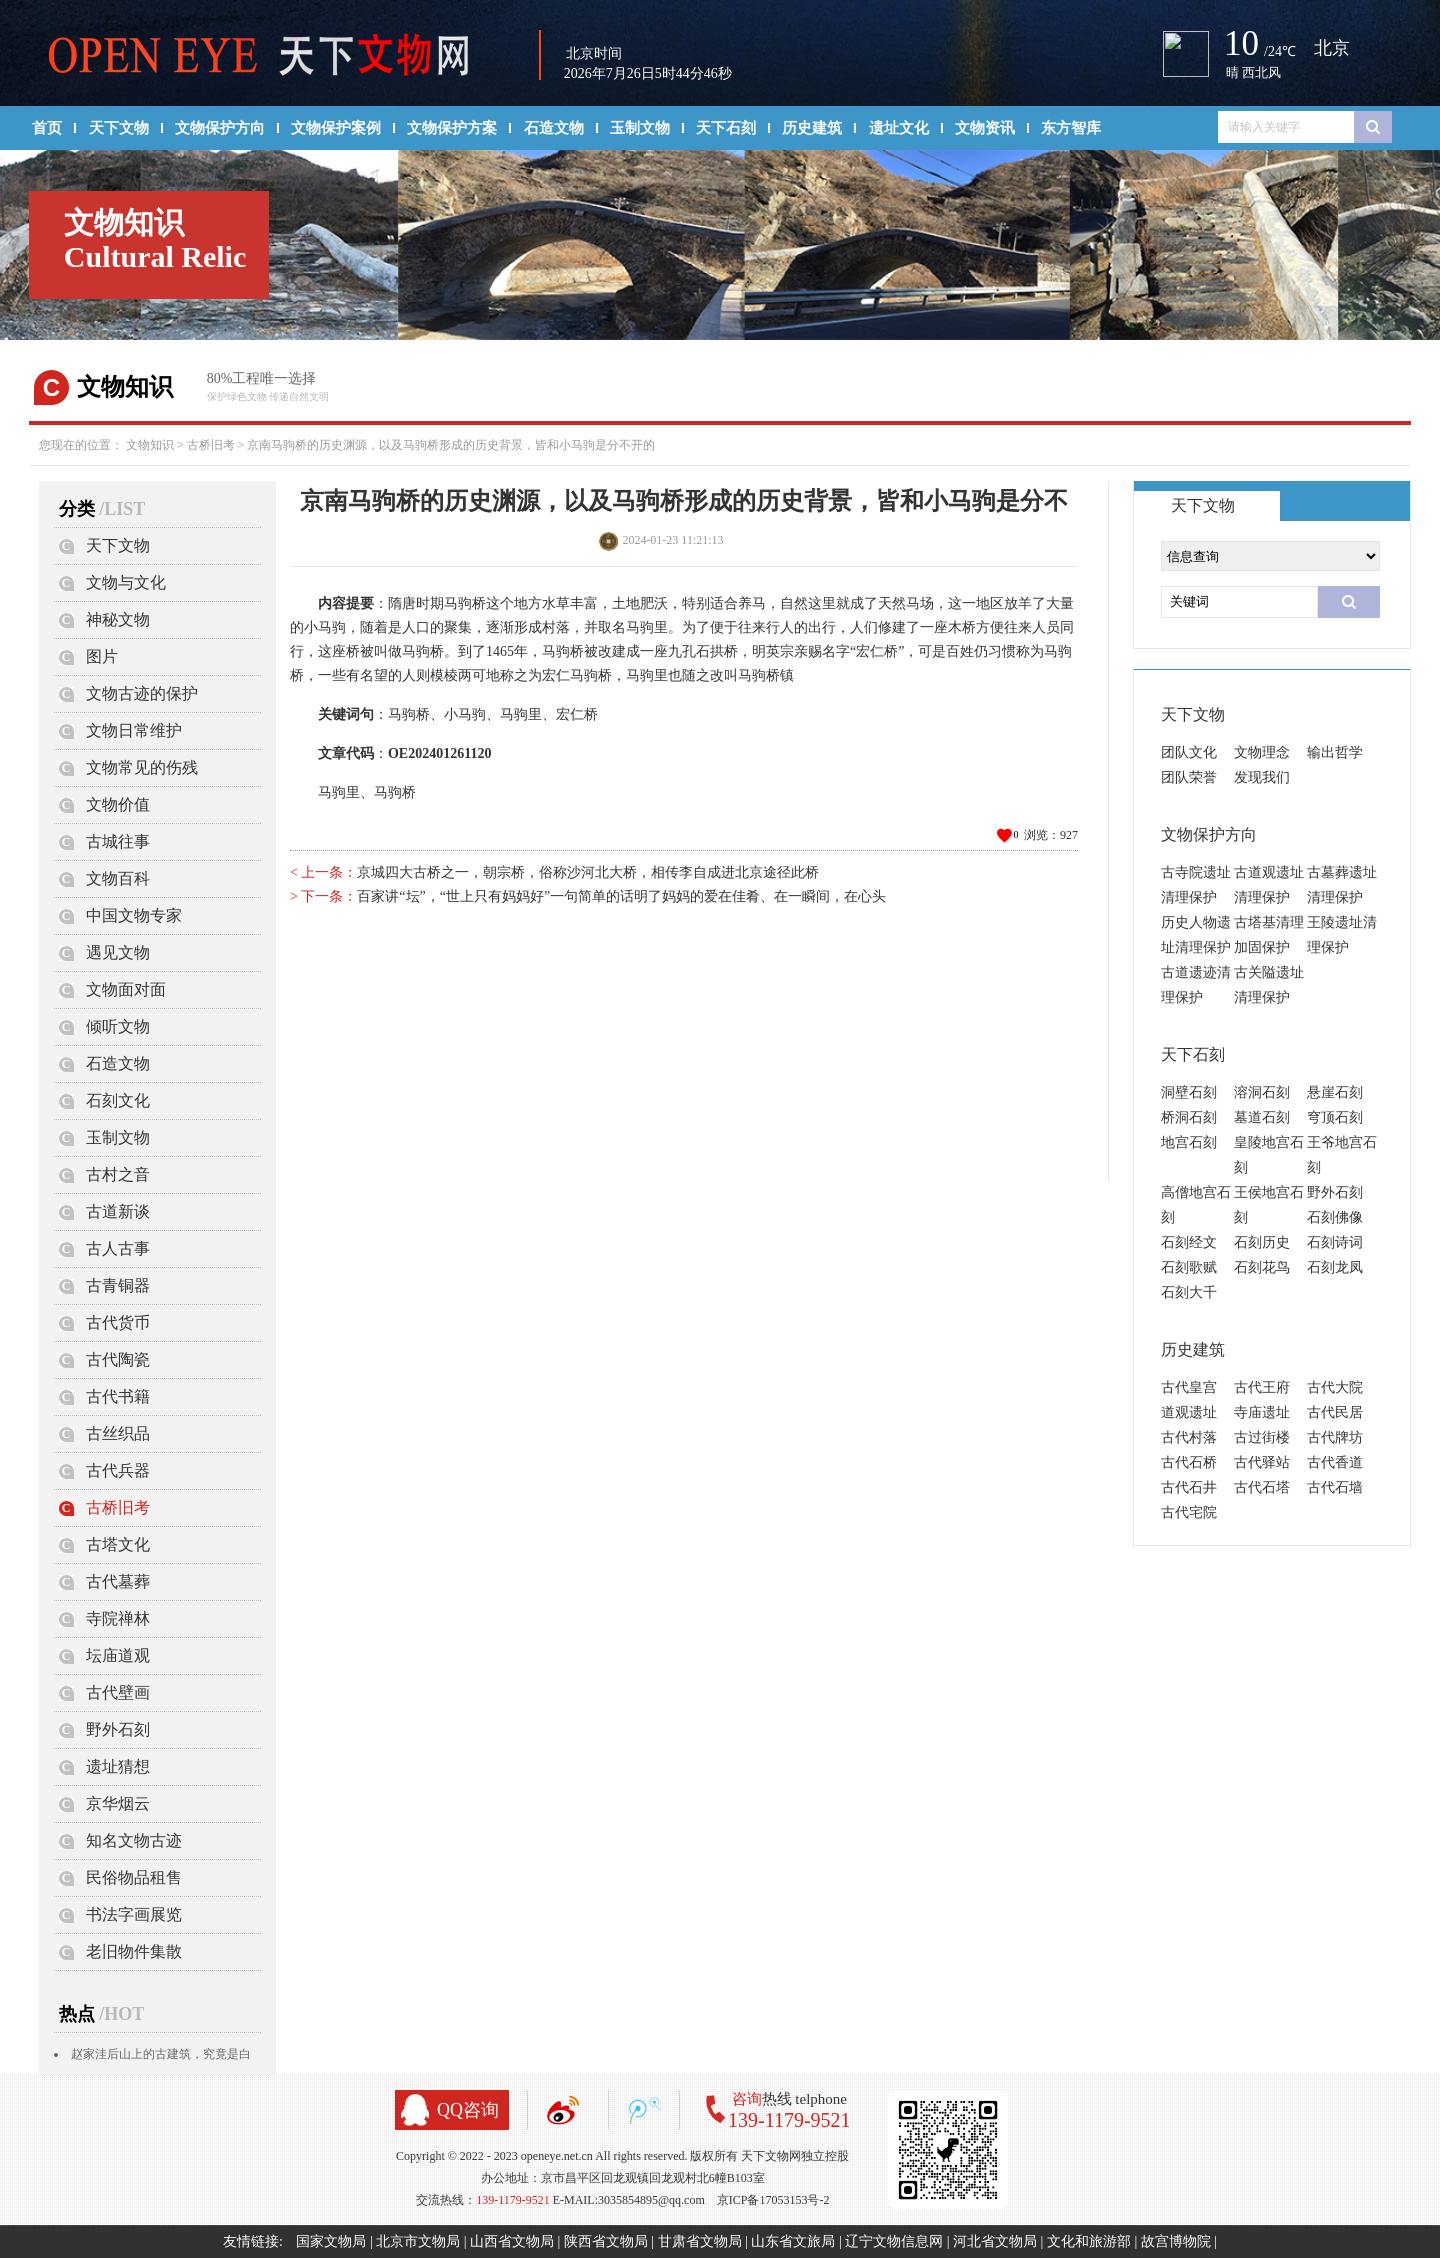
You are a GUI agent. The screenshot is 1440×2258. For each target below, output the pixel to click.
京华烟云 (118, 1803)
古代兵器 (118, 1470)
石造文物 (554, 128)
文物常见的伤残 (142, 767)
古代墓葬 (118, 1581)
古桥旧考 (211, 445)
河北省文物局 (995, 2241)
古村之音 (118, 1174)
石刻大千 (1189, 1292)
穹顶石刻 (1335, 1117)
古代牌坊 (1335, 1437)
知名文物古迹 (134, 1840)
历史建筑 (812, 128)
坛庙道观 (118, 1655)
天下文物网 (269, 56)
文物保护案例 (336, 128)
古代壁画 (118, 1692)
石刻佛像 (1335, 1217)
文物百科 (118, 878)
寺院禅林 (118, 1618)
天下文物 (119, 128)
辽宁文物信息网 (894, 2241)
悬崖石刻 (1335, 1092)
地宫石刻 (1189, 1142)
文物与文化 (126, 582)
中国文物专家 (134, 915)
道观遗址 (1189, 1412)
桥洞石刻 (1189, 1117)
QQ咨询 (468, 2110)
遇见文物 (118, 952)
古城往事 (118, 841)
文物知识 (150, 445)
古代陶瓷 (118, 1359)
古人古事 (118, 1248)
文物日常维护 (134, 730)
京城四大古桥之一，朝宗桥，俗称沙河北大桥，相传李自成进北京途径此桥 (588, 872)
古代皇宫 (1189, 1387)
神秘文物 (118, 619)
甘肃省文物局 (700, 2241)
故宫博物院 (1176, 2241)
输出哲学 (1335, 752)
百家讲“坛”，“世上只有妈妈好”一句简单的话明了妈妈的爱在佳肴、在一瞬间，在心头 (621, 896)
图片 (102, 656)
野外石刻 (118, 1729)
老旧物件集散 (134, 1951)
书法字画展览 (134, 1914)
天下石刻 (726, 128)
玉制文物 (640, 128)
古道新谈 (118, 1211)
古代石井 (1189, 1487)
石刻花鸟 (1262, 1267)
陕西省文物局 (606, 2241)
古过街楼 (1262, 1437)
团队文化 (1189, 752)
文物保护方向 (220, 128)
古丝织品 (118, 1433)
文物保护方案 (452, 128)
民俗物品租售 (134, 1877)
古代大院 (1335, 1387)
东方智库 (1071, 128)
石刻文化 (118, 1100)
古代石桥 (1189, 1462)
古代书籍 (118, 1396)
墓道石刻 (1262, 1117)
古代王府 (1262, 1387)
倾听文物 (118, 1026)
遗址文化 (899, 128)
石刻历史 (1262, 1242)
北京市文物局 (418, 2241)
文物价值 (118, 804)
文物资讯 (985, 128)
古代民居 (1335, 1412)
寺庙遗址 (1262, 1412)
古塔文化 (118, 1544)
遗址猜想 (118, 1766)
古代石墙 (1335, 1487)
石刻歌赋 (1189, 1267)
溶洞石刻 (1262, 1092)
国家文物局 (331, 2241)
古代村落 (1189, 1437)
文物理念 (1262, 752)
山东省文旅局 (793, 2241)
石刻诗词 (1335, 1242)
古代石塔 (1262, 1487)
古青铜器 (118, 1285)
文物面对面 (126, 989)
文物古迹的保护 (142, 693)
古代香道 (1335, 1462)
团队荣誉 (1189, 777)
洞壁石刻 (1189, 1092)
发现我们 (1262, 777)
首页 (47, 128)
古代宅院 (1189, 1512)
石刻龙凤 (1335, 1267)
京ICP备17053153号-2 (773, 2200)
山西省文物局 (512, 2241)
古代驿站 (1262, 1462)
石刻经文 (1189, 1242)
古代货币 (118, 1322)
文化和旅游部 (1089, 2241)
